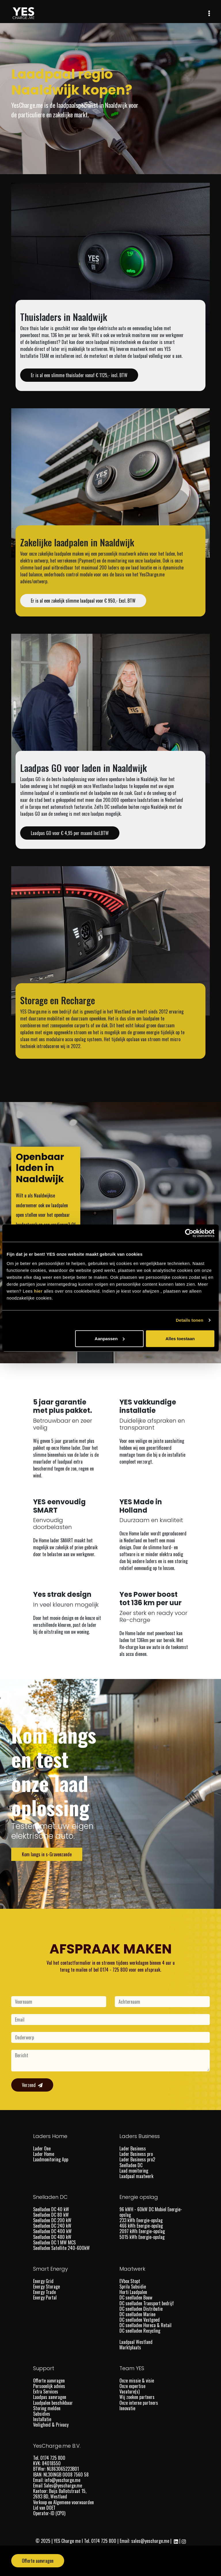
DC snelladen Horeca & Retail (145, 2325)
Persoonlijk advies (49, 2386)
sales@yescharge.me (150, 2540)
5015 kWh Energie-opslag (142, 2236)
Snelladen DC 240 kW (52, 2225)
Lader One (42, 2148)
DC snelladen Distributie (141, 2308)
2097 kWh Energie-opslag (142, 2231)
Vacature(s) (129, 2391)
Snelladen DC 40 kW (51, 2209)
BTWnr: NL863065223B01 (56, 2468)
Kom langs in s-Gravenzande (47, 1854)
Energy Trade (44, 2292)
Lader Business (132, 2148)
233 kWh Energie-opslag (141, 2220)
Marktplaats (130, 2347)
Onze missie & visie (136, 2380)
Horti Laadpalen (133, 2292)
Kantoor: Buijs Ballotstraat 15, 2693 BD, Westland (59, 2493)
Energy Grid (43, 2281)
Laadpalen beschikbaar (53, 2402)
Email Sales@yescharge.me (58, 2485)
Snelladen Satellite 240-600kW (61, 2247)
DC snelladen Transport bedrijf (146, 2303)
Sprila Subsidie (132, 2286)
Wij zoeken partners (137, 2396)
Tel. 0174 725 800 (49, 2457)
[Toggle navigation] (209, 13)
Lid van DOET (44, 2507)
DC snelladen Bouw (135, 2297)
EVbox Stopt (129, 2281)
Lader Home (43, 2153)
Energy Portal (45, 2297)
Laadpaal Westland (136, 2341)
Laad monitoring (133, 2170)
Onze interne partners (138, 2402)
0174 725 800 (103, 2540)
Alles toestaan (180, 1338)
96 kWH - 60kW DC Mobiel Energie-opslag (150, 2212)
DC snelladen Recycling (139, 2330)
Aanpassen (110, 1338)
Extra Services (45, 2391)
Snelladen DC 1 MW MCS (54, 2242)
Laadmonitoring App (50, 2159)
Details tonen (189, 1320)
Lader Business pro (136, 2153)
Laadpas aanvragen (49, 2396)
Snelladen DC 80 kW (51, 2214)
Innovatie (127, 2408)
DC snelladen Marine (137, 2314)
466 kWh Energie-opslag (141, 2225)
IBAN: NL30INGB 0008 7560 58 (61, 2474)
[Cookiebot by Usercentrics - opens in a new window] (189, 1233)
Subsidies (41, 2413)
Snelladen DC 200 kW (52, 2220)
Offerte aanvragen (49, 2380)
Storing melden (46, 2408)
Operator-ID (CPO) (49, 2513)
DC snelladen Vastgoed (139, 2319)
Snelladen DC (130, 2165)
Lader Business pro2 (137, 2159)
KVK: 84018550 (47, 2463)
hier (38, 1290)
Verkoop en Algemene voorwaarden (63, 2502)
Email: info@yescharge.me (57, 2480)
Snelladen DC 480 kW (52, 2236)
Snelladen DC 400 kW (52, 2231)
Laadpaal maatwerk (136, 2176)
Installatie (42, 2419)
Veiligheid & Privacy (50, 2424)
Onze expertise (132, 2386)
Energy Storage (46, 2286)
